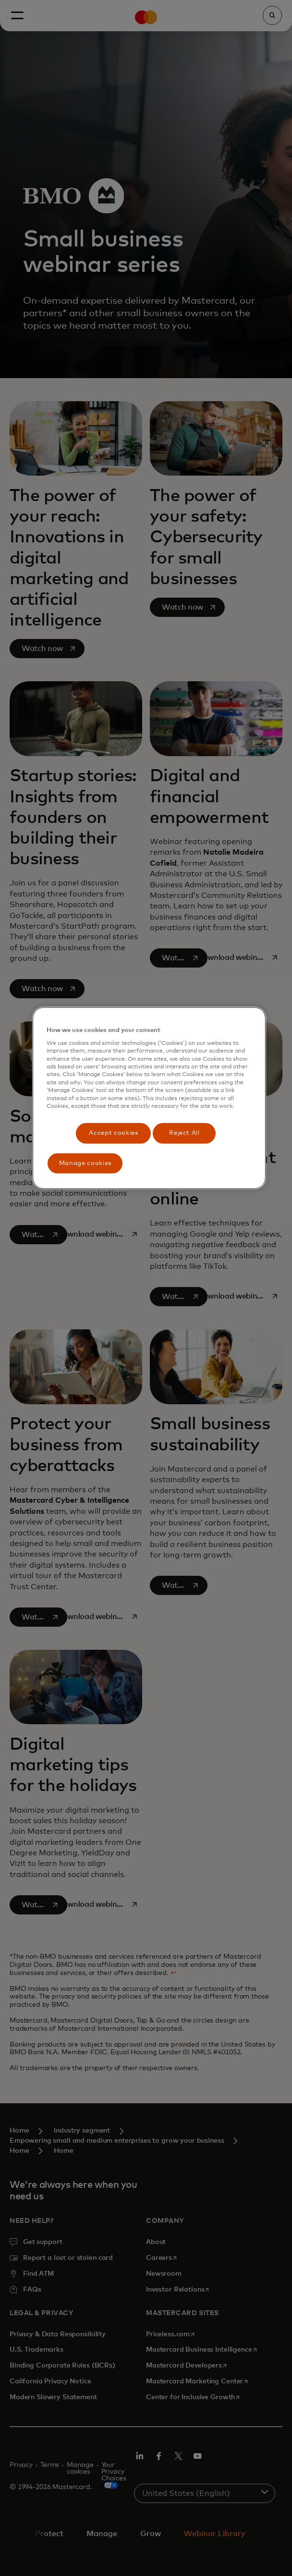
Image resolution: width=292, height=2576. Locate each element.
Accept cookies (113, 1133)
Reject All (184, 1133)
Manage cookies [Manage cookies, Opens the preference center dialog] (85, 1163)
